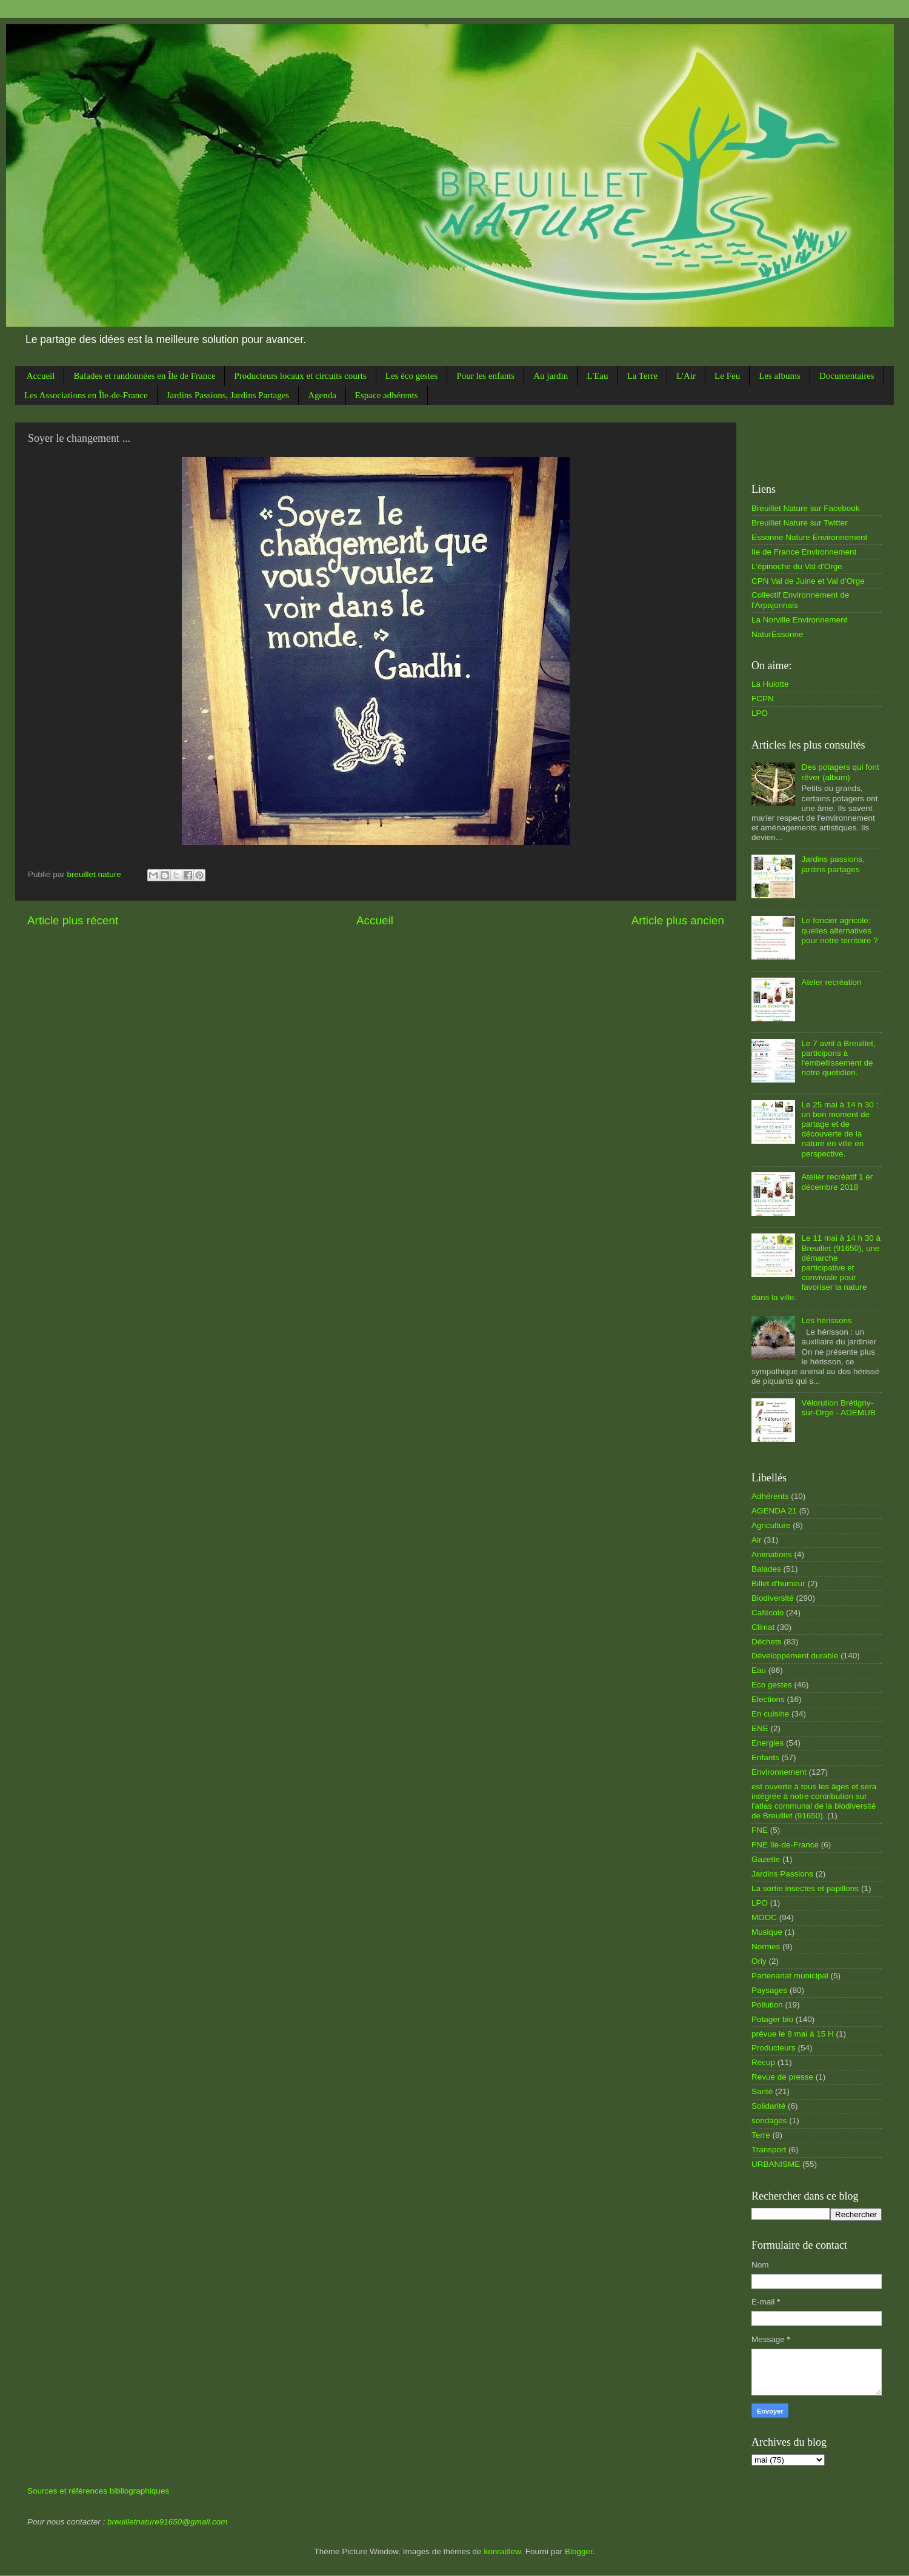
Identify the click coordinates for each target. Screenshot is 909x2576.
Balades (766, 1568)
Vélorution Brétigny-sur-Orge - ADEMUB (838, 1407)
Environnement (779, 1772)
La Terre (642, 376)
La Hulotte (770, 684)
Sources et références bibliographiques (98, 2490)
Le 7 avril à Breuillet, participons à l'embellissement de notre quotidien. (838, 1058)
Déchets (766, 1641)
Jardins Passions (782, 1873)
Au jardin (550, 376)
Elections (768, 1699)
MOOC (764, 1917)
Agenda (322, 395)
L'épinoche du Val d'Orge (796, 566)
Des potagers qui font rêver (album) (840, 771)
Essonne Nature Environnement (809, 537)
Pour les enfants (485, 376)
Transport (768, 2149)
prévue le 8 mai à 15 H (792, 2033)
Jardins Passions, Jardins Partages (228, 395)
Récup (763, 2062)
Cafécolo (767, 1612)
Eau (758, 1670)
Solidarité (768, 2106)
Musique (766, 1932)
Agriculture (771, 1525)
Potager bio (772, 2019)
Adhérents (770, 1496)
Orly (759, 1961)
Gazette (765, 1859)
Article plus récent (72, 920)
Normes (765, 1946)
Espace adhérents (386, 395)
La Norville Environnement (799, 619)
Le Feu (727, 376)
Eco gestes (771, 1684)
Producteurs (773, 2047)
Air (756, 1539)
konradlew (502, 2551)
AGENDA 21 (774, 1510)
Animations (771, 1554)
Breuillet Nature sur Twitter (799, 522)
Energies (767, 1742)
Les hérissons (826, 1320)
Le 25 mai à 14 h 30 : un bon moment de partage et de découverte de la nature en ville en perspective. (839, 1129)
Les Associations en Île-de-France (86, 395)
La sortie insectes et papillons (805, 1888)
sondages (769, 2120)
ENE (759, 1728)
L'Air (686, 376)
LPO (759, 713)
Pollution (767, 2004)
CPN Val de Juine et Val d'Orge (808, 581)
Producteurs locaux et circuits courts (300, 376)
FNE (759, 1830)
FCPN (762, 698)
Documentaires (846, 376)
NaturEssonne (777, 634)
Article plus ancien (677, 920)
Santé (762, 2091)
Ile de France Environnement (803, 551)
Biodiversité (772, 1598)
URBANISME (775, 2164)
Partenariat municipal (789, 1975)
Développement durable (794, 1655)
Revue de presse (782, 2076)
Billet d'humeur (778, 1583)
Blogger (579, 2551)
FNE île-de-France (785, 1844)
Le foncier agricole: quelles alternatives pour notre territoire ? (839, 930)
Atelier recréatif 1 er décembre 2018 (837, 1181)
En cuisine (770, 1713)
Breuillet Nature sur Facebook (805, 508)
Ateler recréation (831, 982)
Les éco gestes (411, 376)
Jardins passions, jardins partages (832, 864)
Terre (760, 2135)
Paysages (769, 1990)
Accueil (41, 376)
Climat (762, 1627)
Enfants (765, 1757)
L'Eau (597, 376)
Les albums (780, 376)
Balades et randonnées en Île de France (144, 376)
